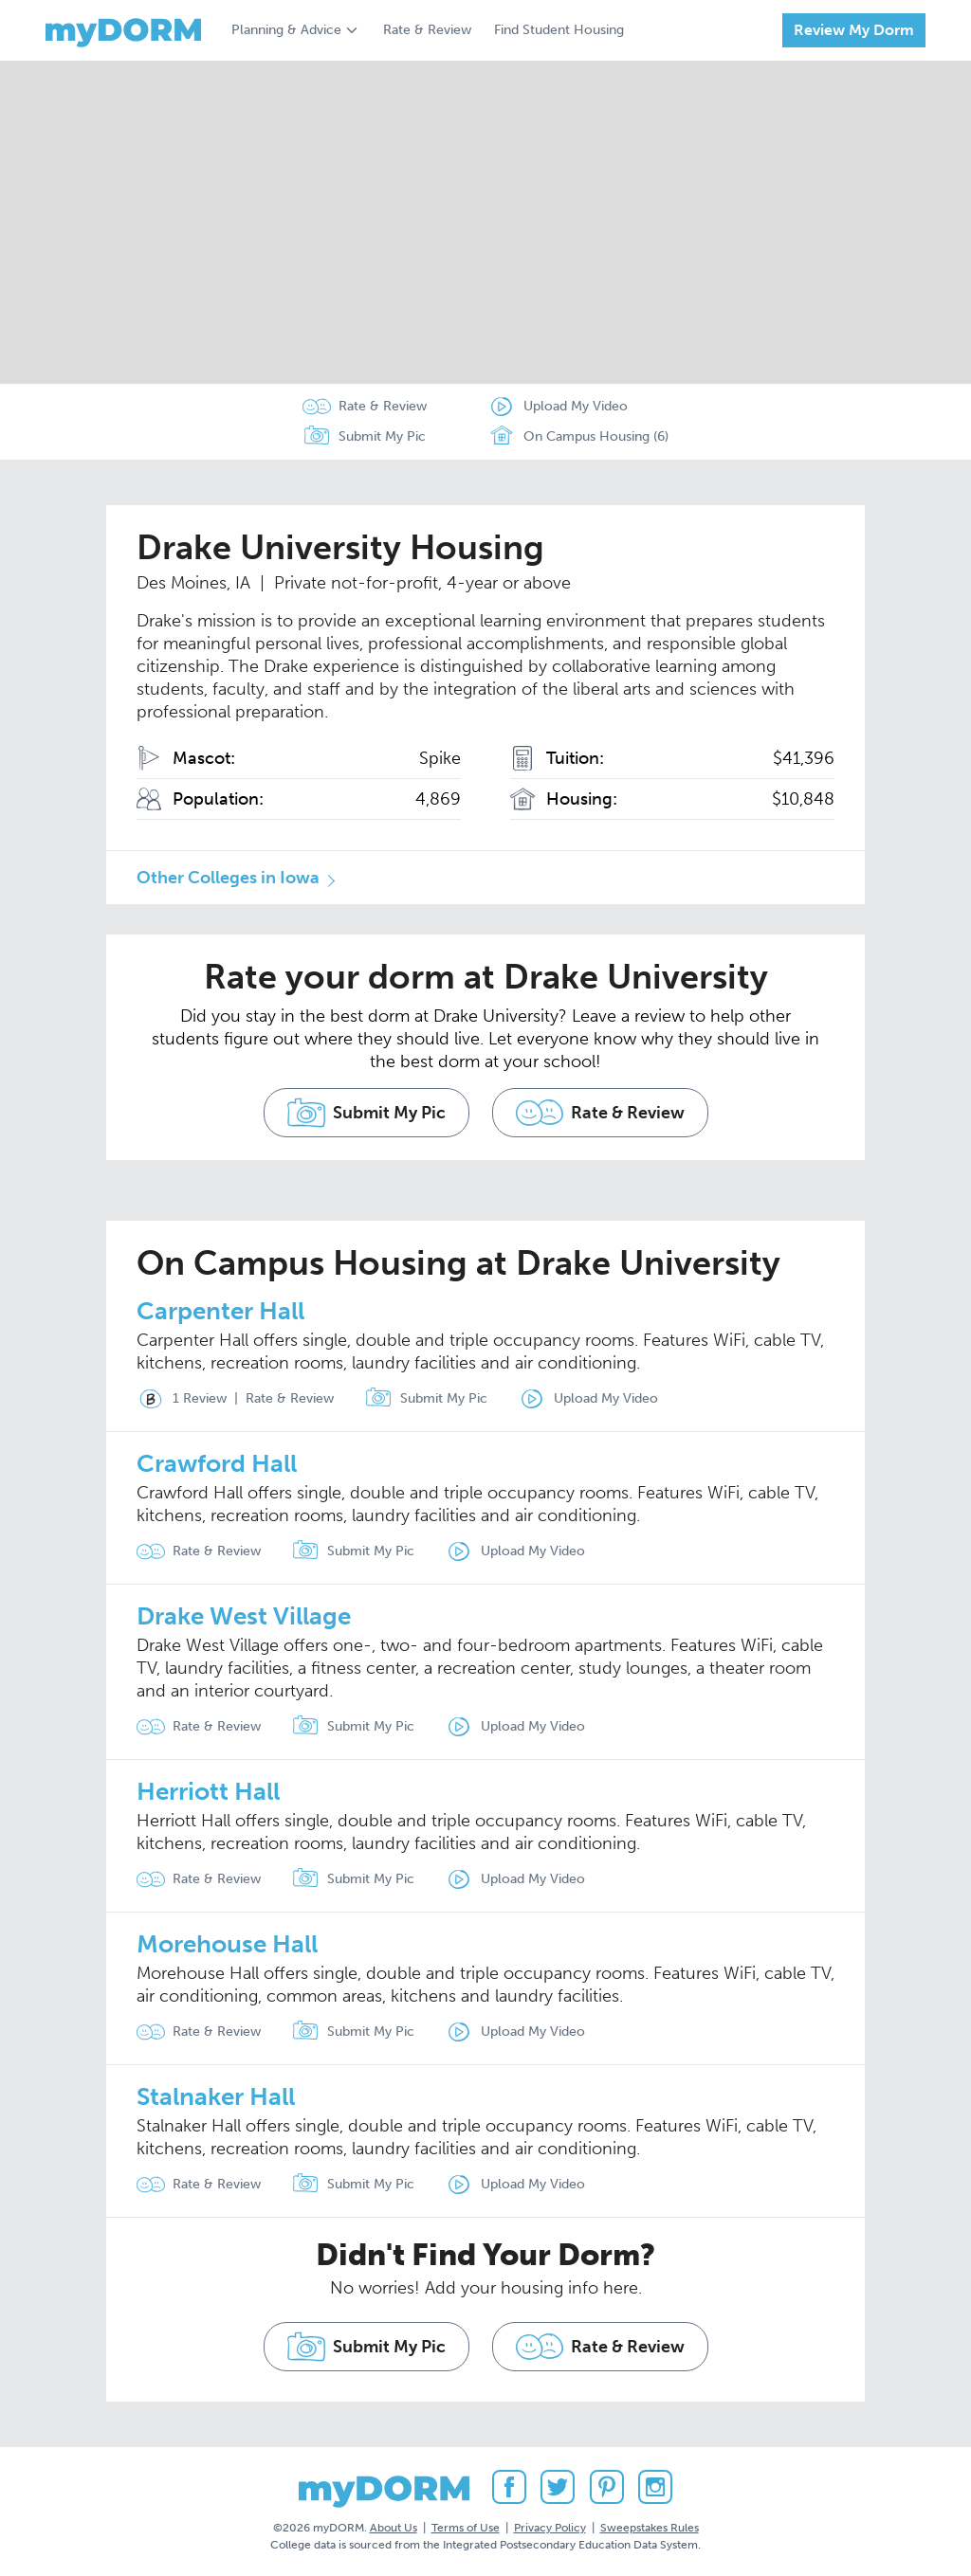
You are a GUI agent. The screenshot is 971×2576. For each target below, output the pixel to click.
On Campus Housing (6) (578, 436)
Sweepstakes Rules (649, 2527)
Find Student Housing (559, 30)
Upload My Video (575, 406)
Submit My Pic (382, 436)
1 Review (182, 1398)
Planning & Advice (286, 30)
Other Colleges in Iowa (228, 877)
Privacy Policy (550, 2527)
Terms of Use (465, 2527)
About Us (393, 2527)
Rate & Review (427, 30)
